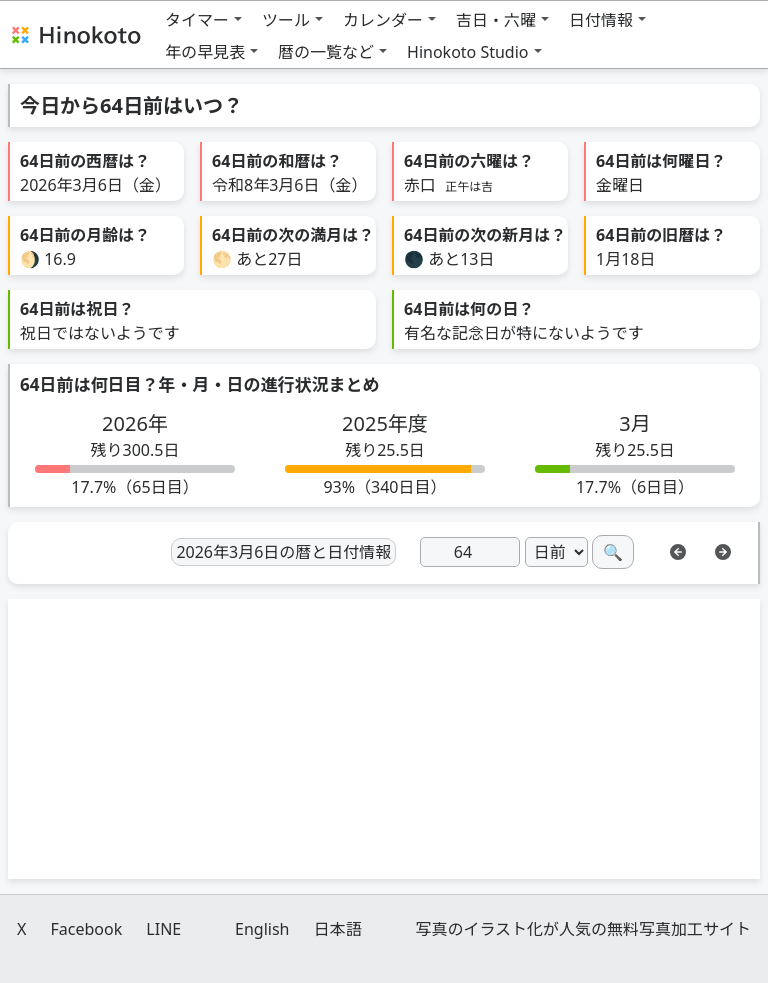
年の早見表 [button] (205, 52)
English (262, 929)
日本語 (338, 929)
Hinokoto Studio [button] (468, 52)
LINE (163, 929)
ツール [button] (286, 20)
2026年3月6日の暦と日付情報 (283, 552)
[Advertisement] (384, 739)
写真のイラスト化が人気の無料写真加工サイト (583, 929)
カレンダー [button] (383, 20)
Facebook (86, 929)
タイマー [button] (197, 20)
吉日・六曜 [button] (496, 20)
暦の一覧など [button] (326, 52)
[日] (470, 552)
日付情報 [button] (601, 20)
